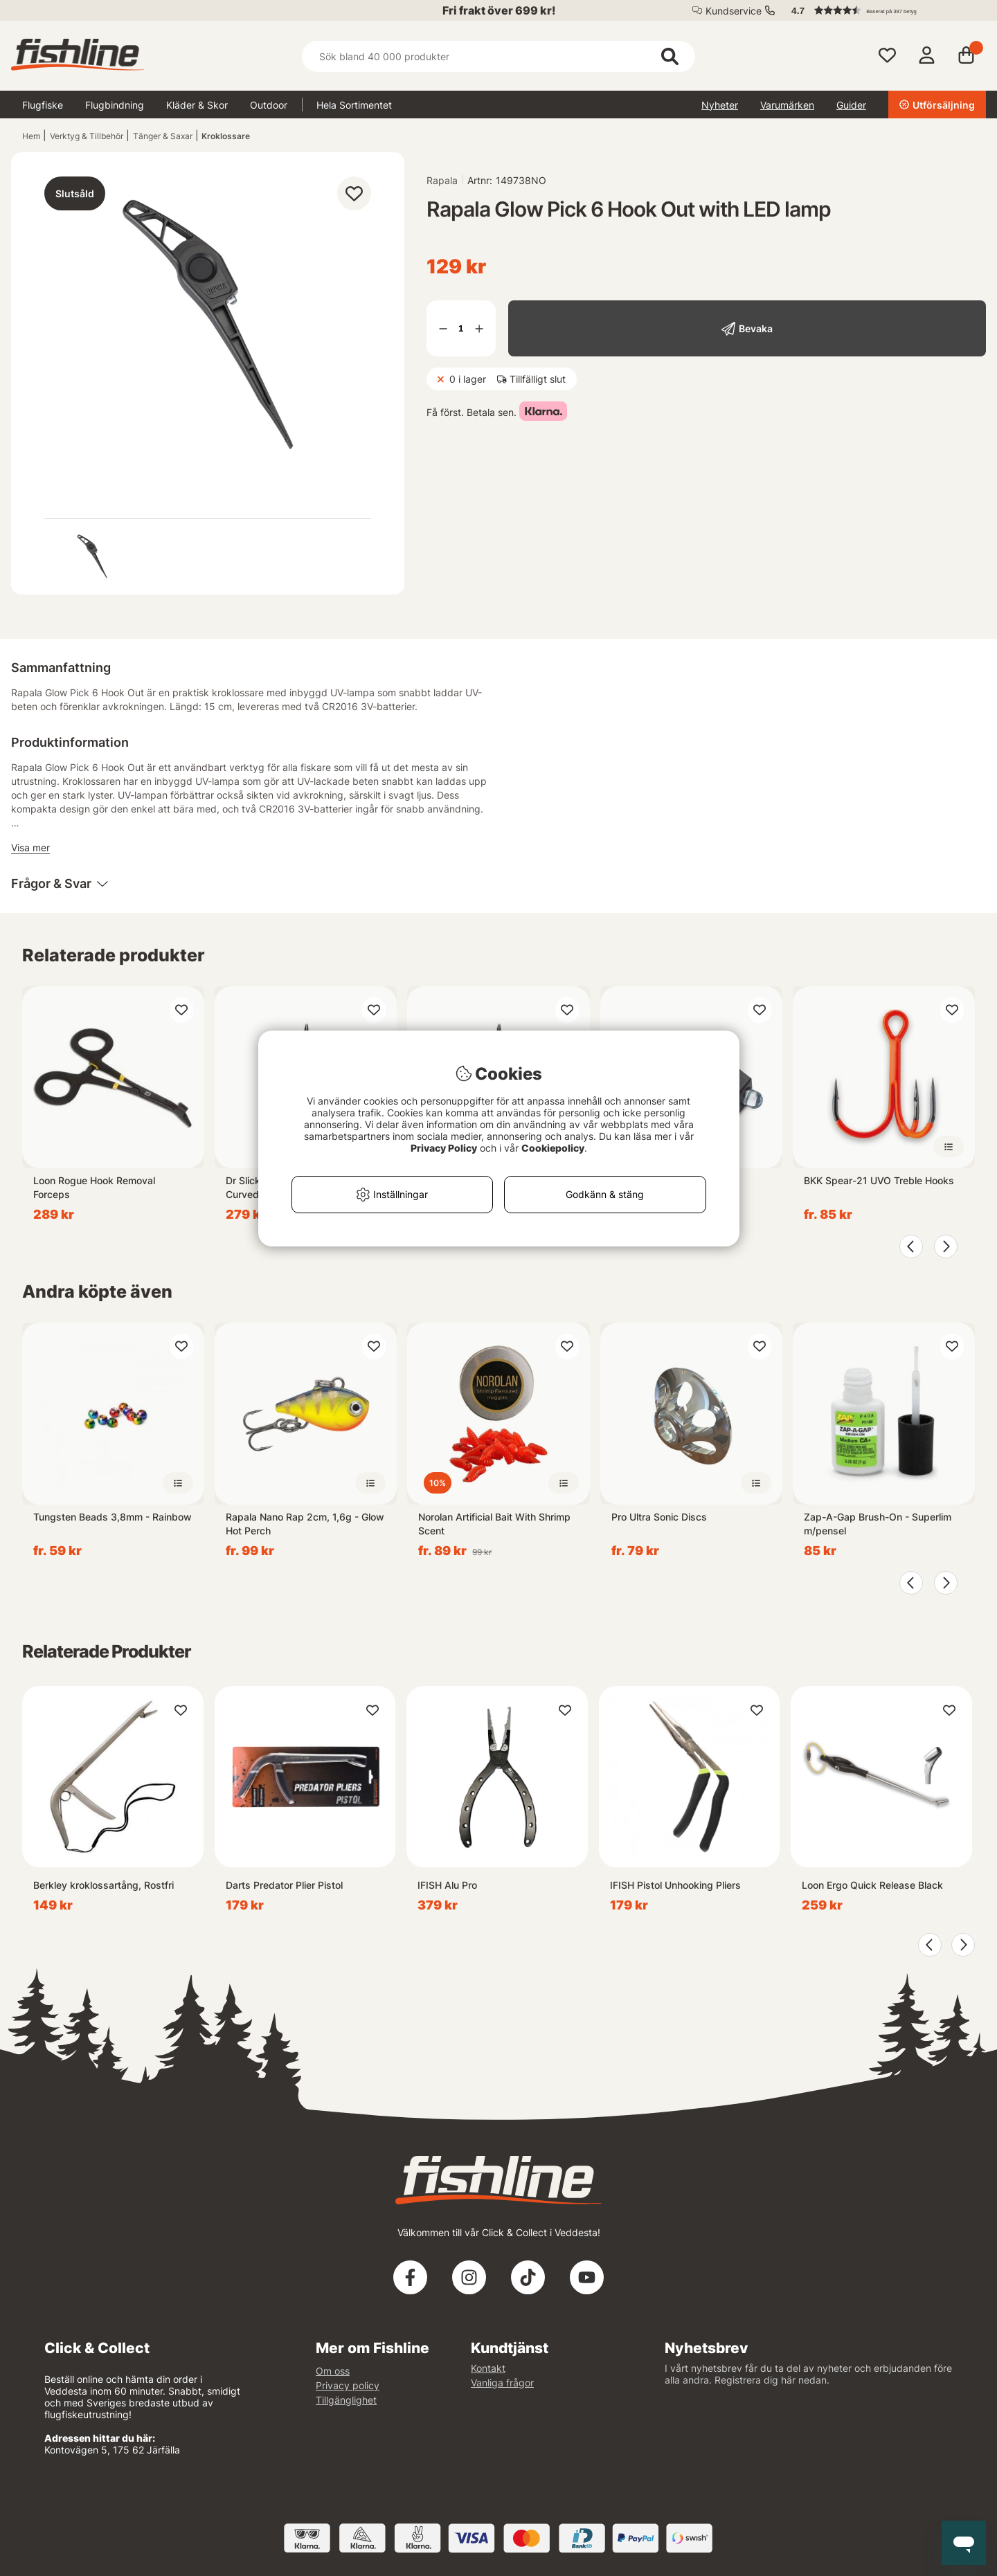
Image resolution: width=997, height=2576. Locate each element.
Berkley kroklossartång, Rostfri (103, 1885)
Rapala (442, 180)
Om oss (333, 2371)
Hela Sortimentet (354, 105)
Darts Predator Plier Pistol (284, 1885)
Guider (851, 105)
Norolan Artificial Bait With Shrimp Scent (494, 1523)
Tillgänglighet (346, 2400)
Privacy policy (347, 2385)
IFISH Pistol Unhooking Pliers (675, 1885)
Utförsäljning (937, 105)
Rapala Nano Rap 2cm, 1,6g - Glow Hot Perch (305, 1523)
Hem (31, 136)
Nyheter (719, 105)
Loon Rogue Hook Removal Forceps (94, 1187)
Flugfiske (42, 105)
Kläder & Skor (197, 105)
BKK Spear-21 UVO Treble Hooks (879, 1180)
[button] (882, 10)
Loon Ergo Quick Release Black (872, 1885)
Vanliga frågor (502, 2382)
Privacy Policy (444, 1148)
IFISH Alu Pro (447, 1885)
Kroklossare (225, 136)
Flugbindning (114, 105)
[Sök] (498, 56)
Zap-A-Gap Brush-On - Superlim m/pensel (877, 1523)
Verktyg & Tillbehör (86, 136)
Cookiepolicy (552, 1148)
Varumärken (787, 105)
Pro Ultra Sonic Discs (659, 1517)
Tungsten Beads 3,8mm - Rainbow (112, 1517)
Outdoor (268, 105)
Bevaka (756, 328)
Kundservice (734, 11)
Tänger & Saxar (162, 136)
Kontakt (488, 2368)
